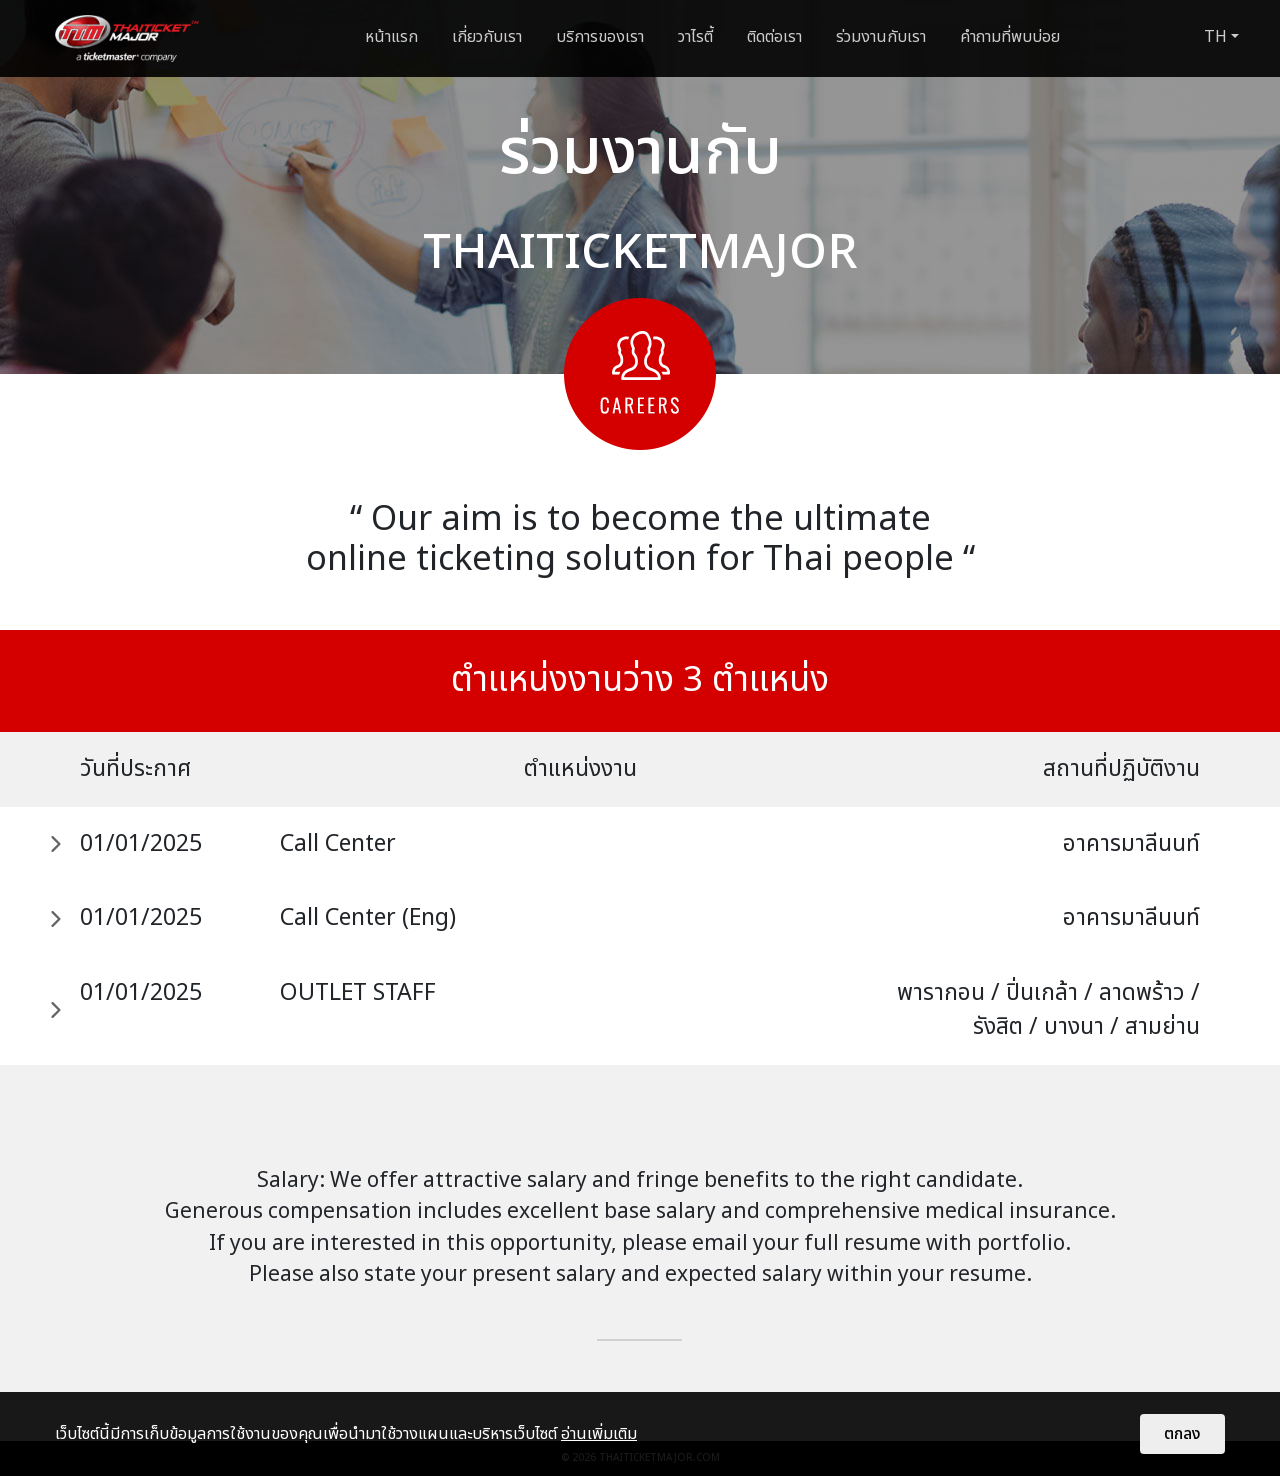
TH (1215, 37)
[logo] (127, 38)
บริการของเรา (600, 37)
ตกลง (1182, 1434)
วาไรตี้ (695, 37)
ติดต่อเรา (774, 37)
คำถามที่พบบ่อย (1010, 37)
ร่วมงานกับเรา (881, 37)
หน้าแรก (391, 37)
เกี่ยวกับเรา (487, 37)
